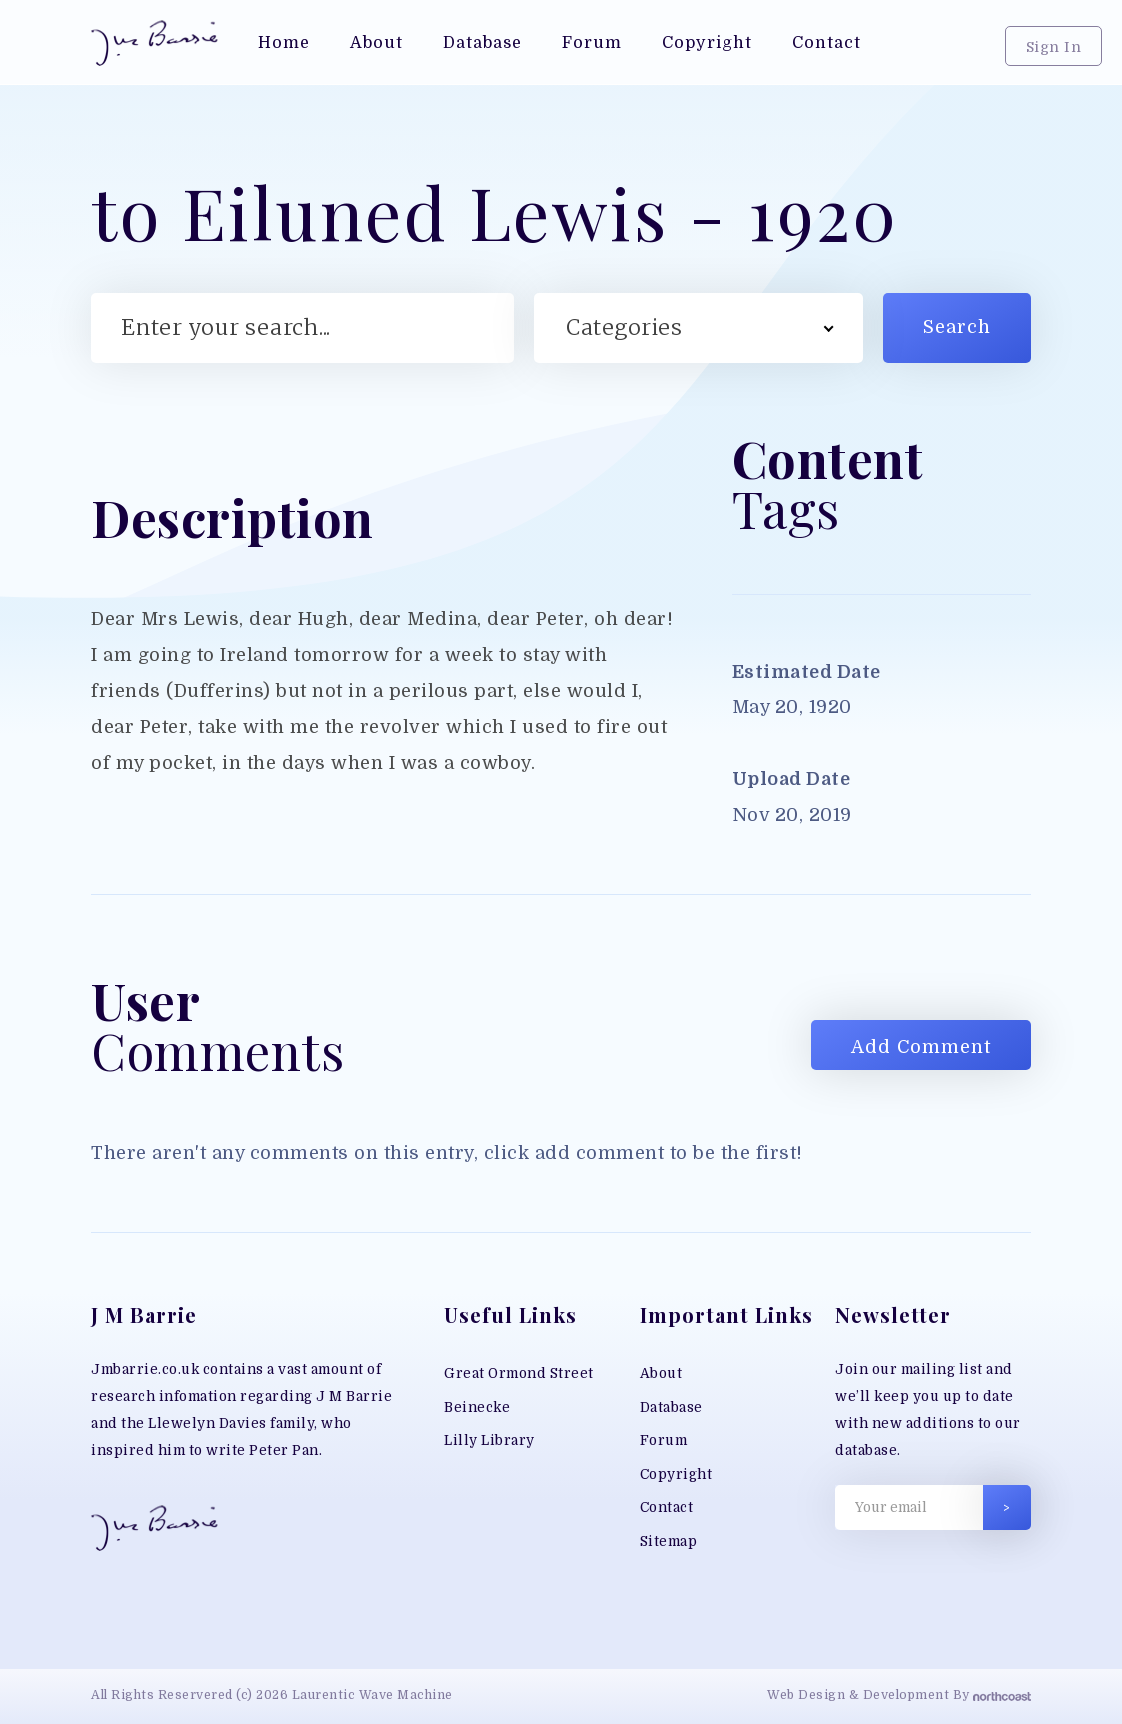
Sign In (1054, 47)
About (661, 1373)
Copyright (676, 1474)
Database (671, 1407)
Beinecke (477, 1407)
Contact (667, 1507)
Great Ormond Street (519, 1373)
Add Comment (921, 1047)
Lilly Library (489, 1440)
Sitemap (669, 1541)
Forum (664, 1440)
